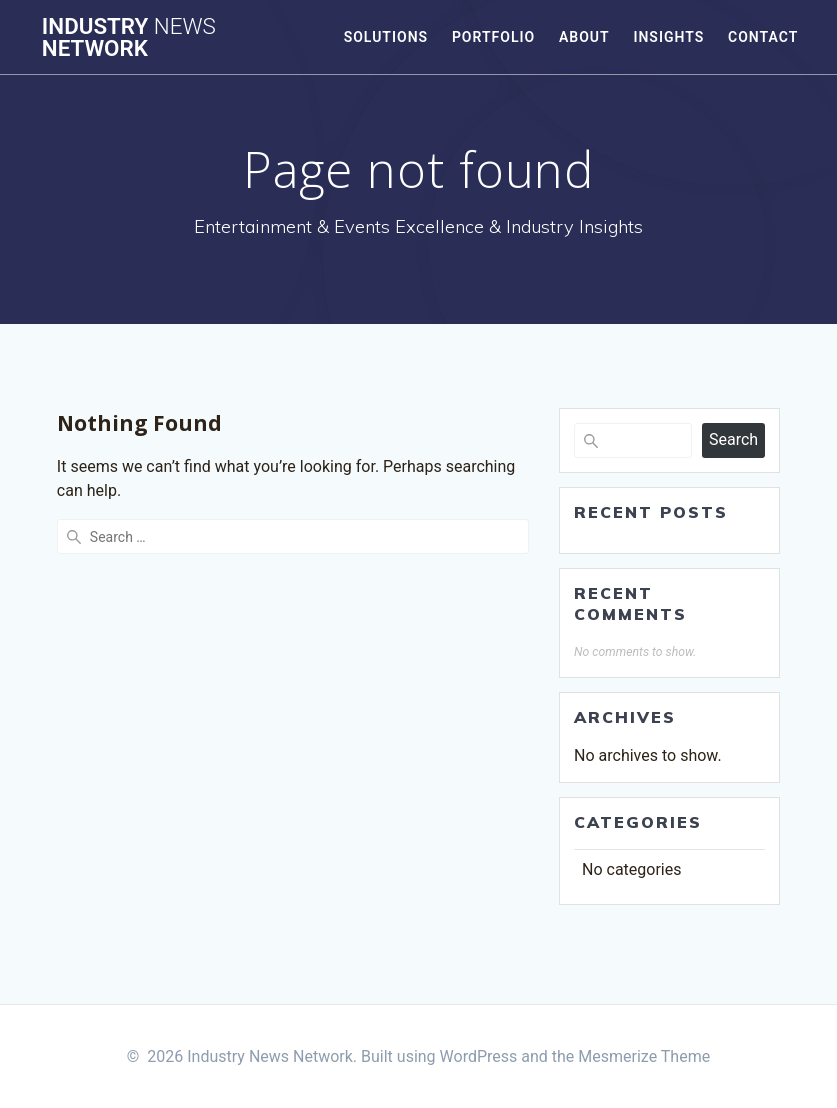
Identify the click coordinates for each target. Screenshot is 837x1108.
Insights (668, 37)
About (584, 37)
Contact (763, 37)
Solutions (386, 37)
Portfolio (493, 37)
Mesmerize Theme (644, 1056)
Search (733, 439)
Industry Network (129, 37)
